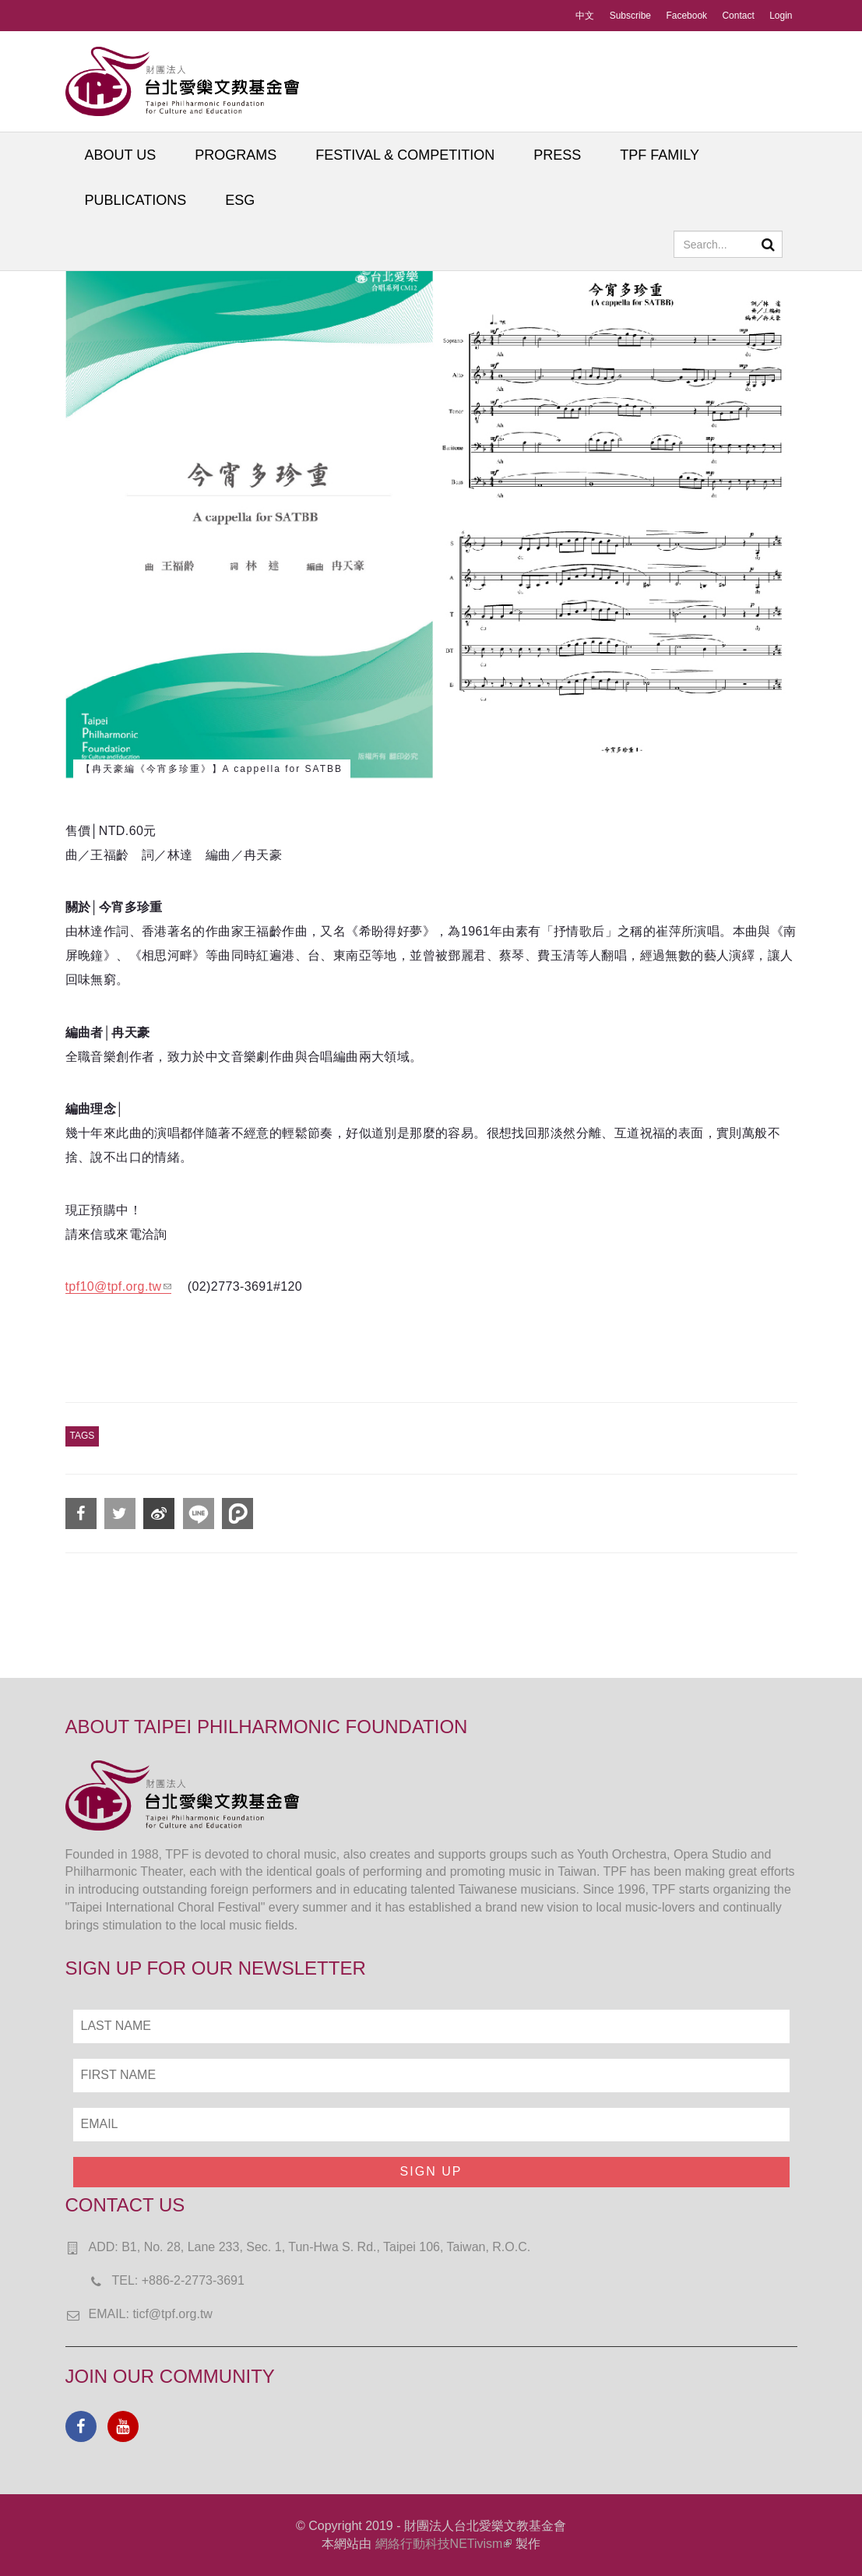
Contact (738, 15)
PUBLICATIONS (136, 200)
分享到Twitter (119, 1513)
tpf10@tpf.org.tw (118, 1286)
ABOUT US (121, 155)
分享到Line (198, 1513)
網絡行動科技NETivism (443, 2543)
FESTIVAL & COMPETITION (404, 155)
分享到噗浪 (237, 1513)
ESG (240, 200)
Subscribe (630, 15)
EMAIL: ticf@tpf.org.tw (151, 2314)
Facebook (686, 15)
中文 (584, 15)
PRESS (557, 155)
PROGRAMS (235, 155)
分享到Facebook (81, 1513)
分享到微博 (158, 1513)
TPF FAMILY (659, 155)
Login (780, 15)
